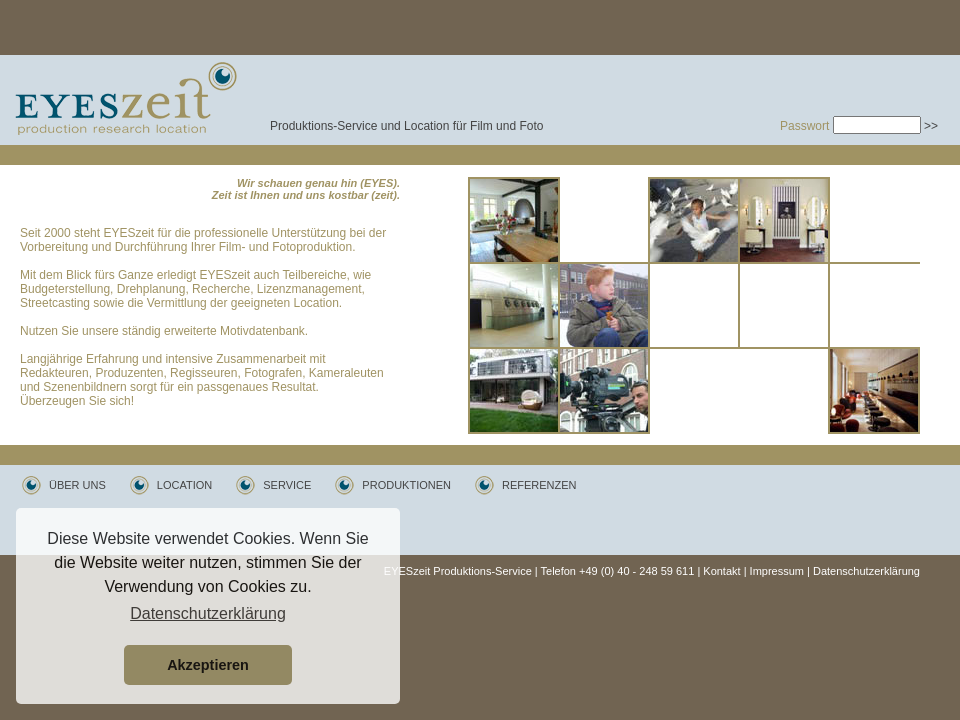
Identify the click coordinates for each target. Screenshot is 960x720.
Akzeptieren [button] (208, 665)
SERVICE (287, 485)
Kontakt (721, 571)
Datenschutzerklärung (866, 571)
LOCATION (184, 485)
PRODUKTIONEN (406, 485)
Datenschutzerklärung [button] (208, 613)
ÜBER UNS (77, 485)
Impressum (777, 571)
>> (931, 126)
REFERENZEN (539, 485)
